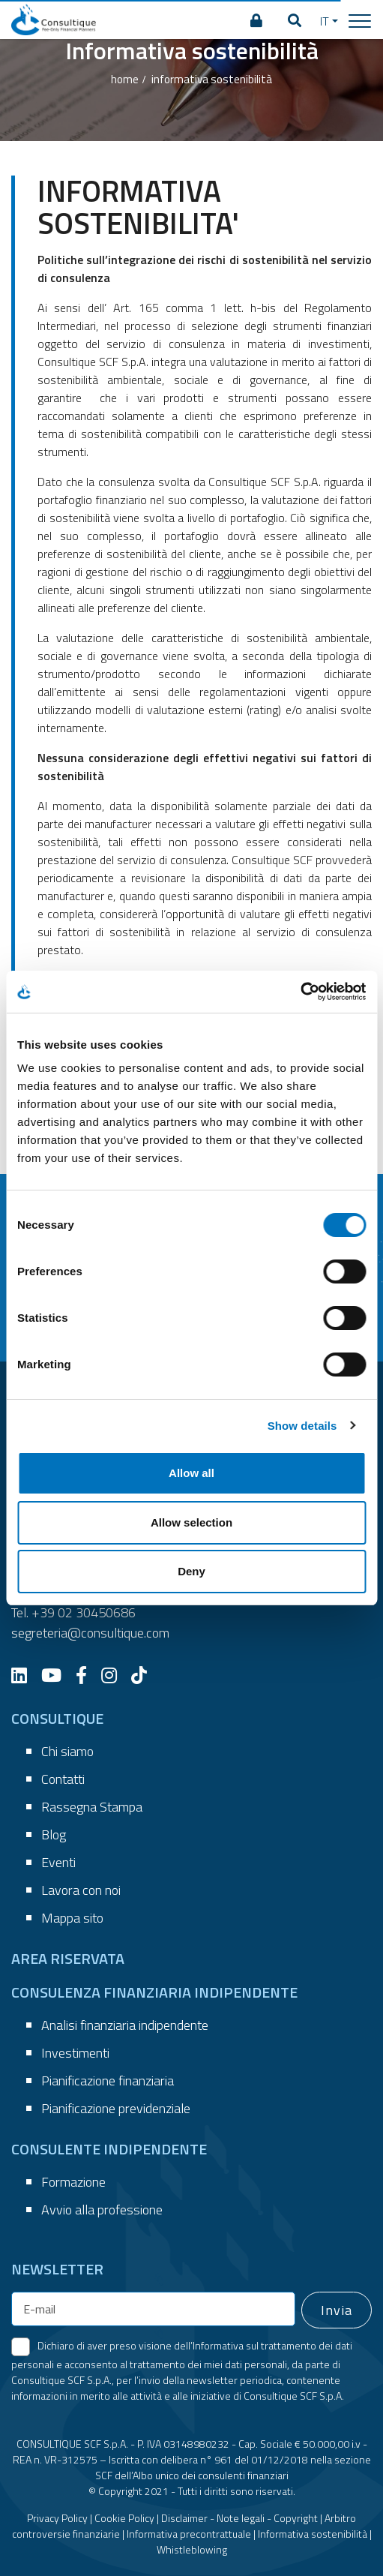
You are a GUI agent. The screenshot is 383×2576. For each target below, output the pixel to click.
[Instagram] (114, 1675)
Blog (53, 1834)
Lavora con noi (81, 1890)
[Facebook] (87, 1675)
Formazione (73, 2182)
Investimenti (75, 2053)
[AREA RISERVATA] (256, 21)
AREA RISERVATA (67, 1958)
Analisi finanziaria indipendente (124, 2025)
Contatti (63, 1779)
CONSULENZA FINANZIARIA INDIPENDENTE (154, 1992)
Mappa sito (72, 1918)
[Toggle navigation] (360, 20)
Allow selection (191, 1522)
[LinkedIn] (24, 1675)
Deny (191, 1571)
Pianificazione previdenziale (115, 2108)
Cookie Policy (124, 2518)
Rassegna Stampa (91, 1807)
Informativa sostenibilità (312, 2533)
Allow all (191, 1473)
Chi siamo (67, 1751)
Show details (302, 1425)
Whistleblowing (192, 2549)
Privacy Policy (57, 2518)
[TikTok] (144, 1675)
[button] (295, 21)
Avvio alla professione (102, 2209)
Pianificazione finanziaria (107, 2080)
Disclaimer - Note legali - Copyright (239, 2518)
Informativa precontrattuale (189, 2533)
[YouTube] (57, 1675)
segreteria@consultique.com (90, 1633)
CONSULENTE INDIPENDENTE (109, 2148)
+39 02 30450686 (83, 1612)
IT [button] (324, 21)
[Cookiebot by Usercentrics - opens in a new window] (300, 991)
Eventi (58, 1862)
